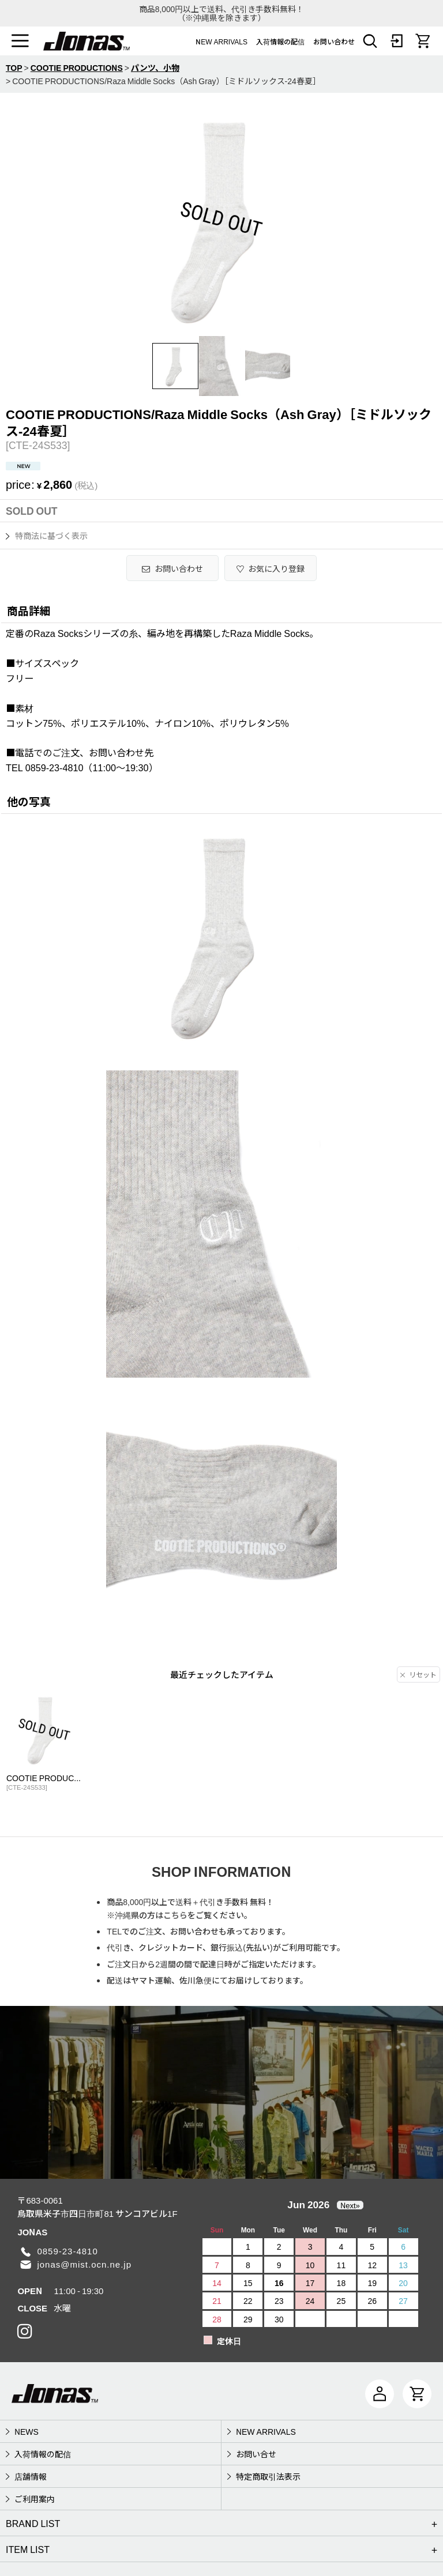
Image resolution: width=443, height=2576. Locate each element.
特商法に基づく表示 (47, 535)
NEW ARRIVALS (221, 41)
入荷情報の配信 (280, 41)
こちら (175, 1915)
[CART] (422, 41)
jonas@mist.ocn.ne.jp (84, 2264)
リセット (418, 1674)
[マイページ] (379, 2393)
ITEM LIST (28, 2549)
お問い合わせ (334, 41)
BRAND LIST (33, 2523)
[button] (20, 41)
